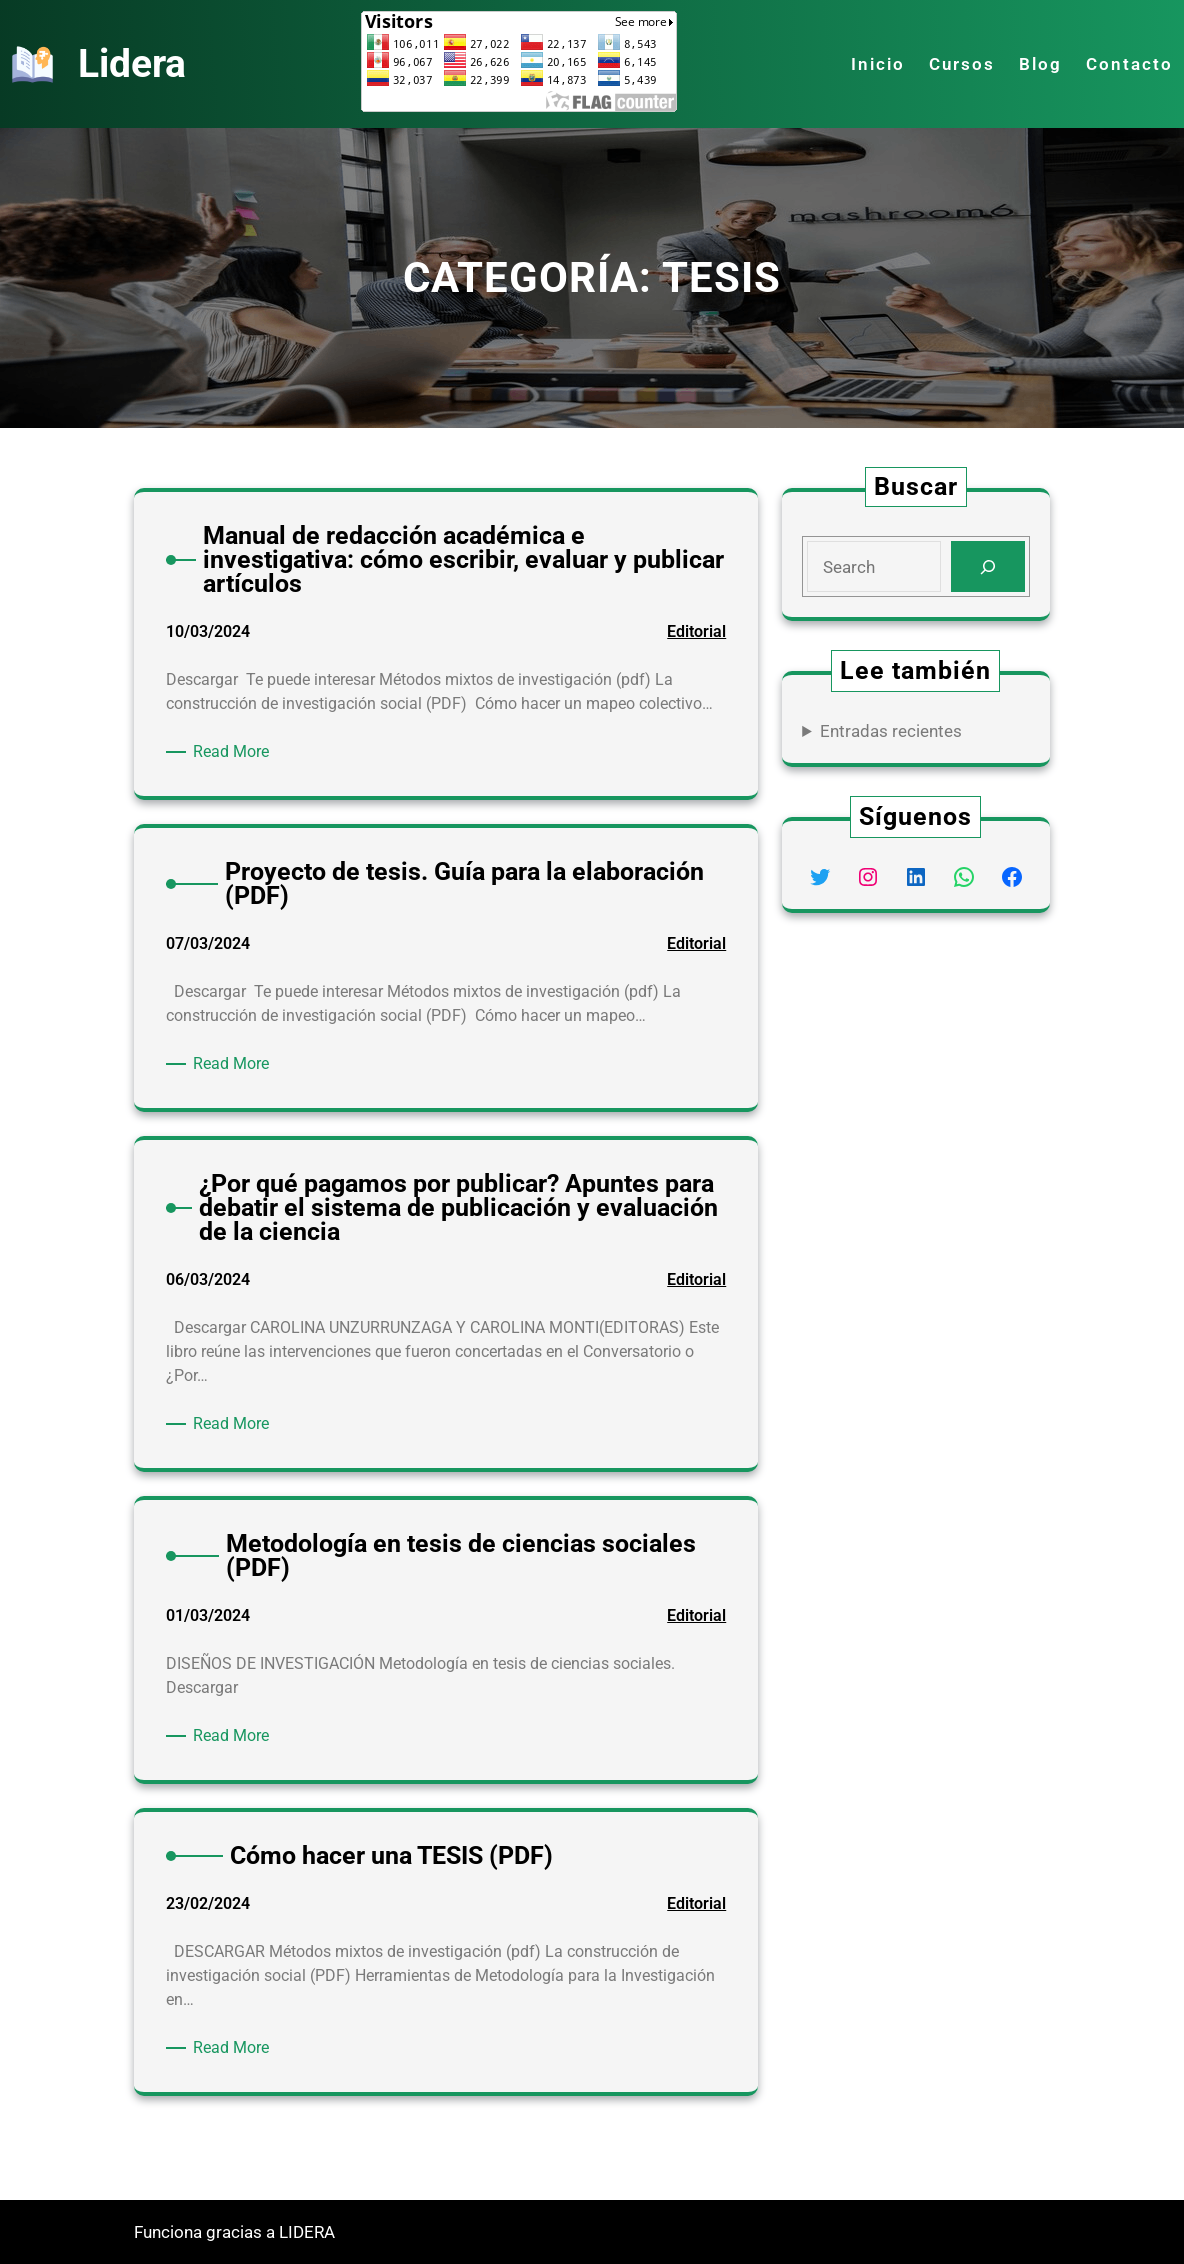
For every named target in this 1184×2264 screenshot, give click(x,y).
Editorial (696, 631)
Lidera (132, 64)
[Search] (987, 566)
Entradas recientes (891, 731)
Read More (234, 752)
